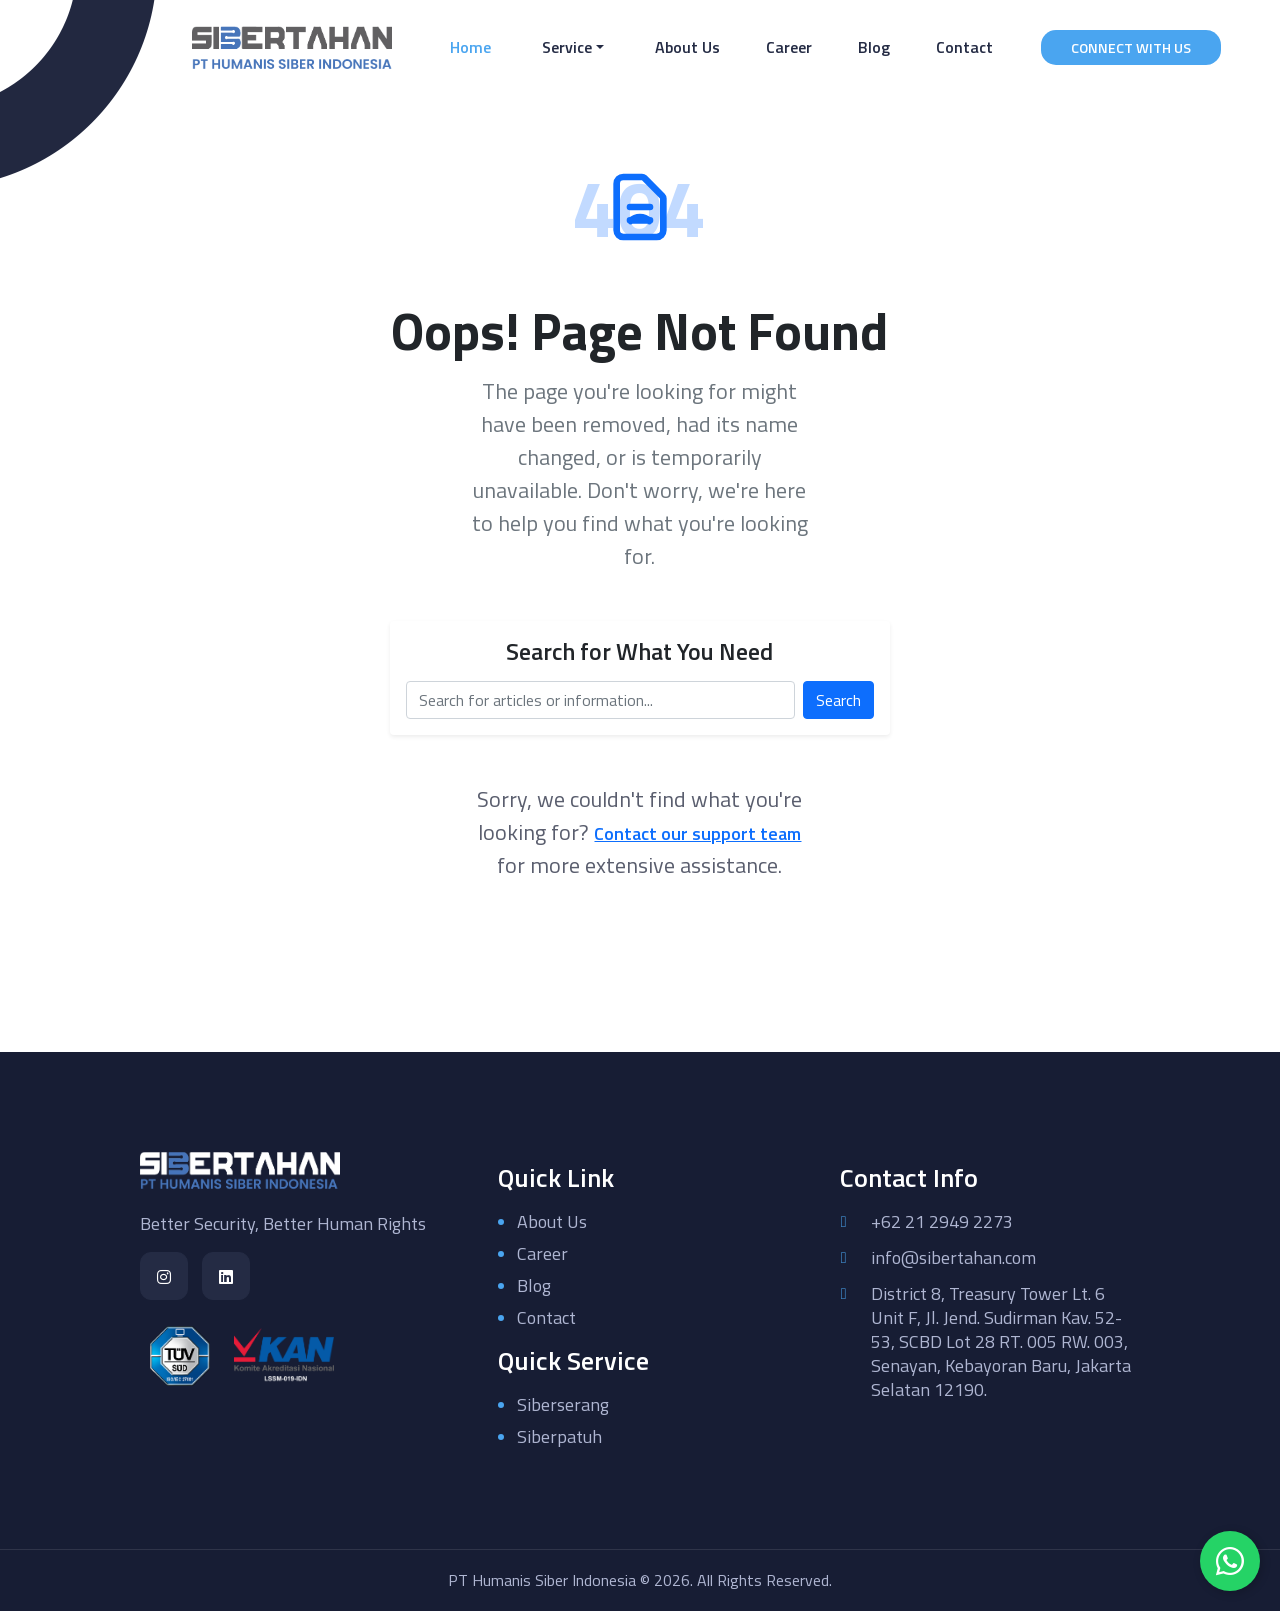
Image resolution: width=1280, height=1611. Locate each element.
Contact (964, 47)
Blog (874, 47)
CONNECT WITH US (1131, 47)
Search (838, 700)
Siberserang (563, 1404)
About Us (687, 47)
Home (474, 46)
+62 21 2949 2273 (942, 1222)
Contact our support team (697, 833)
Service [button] (567, 47)
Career (789, 47)
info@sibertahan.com (953, 1258)
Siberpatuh (559, 1436)
